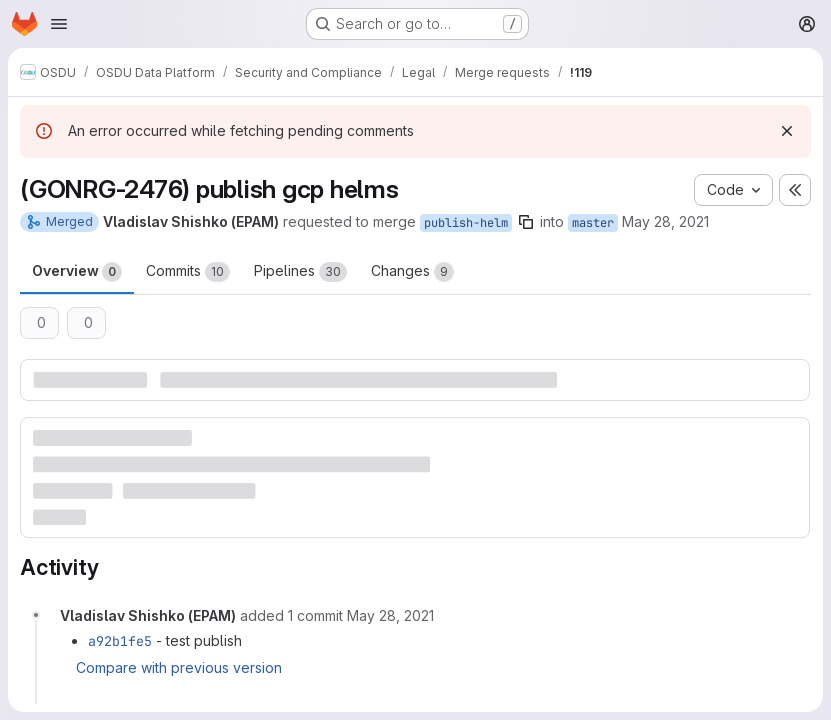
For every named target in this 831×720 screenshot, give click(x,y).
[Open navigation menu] (59, 24)
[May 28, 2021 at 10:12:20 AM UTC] (390, 615)
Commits (188, 272)
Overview (77, 272)
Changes (412, 272)
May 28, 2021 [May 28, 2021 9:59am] (665, 221)
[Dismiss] (787, 131)
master (593, 223)
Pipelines (300, 272)
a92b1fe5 (120, 641)
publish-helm (466, 223)
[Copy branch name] (526, 222)
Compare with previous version (179, 667)
